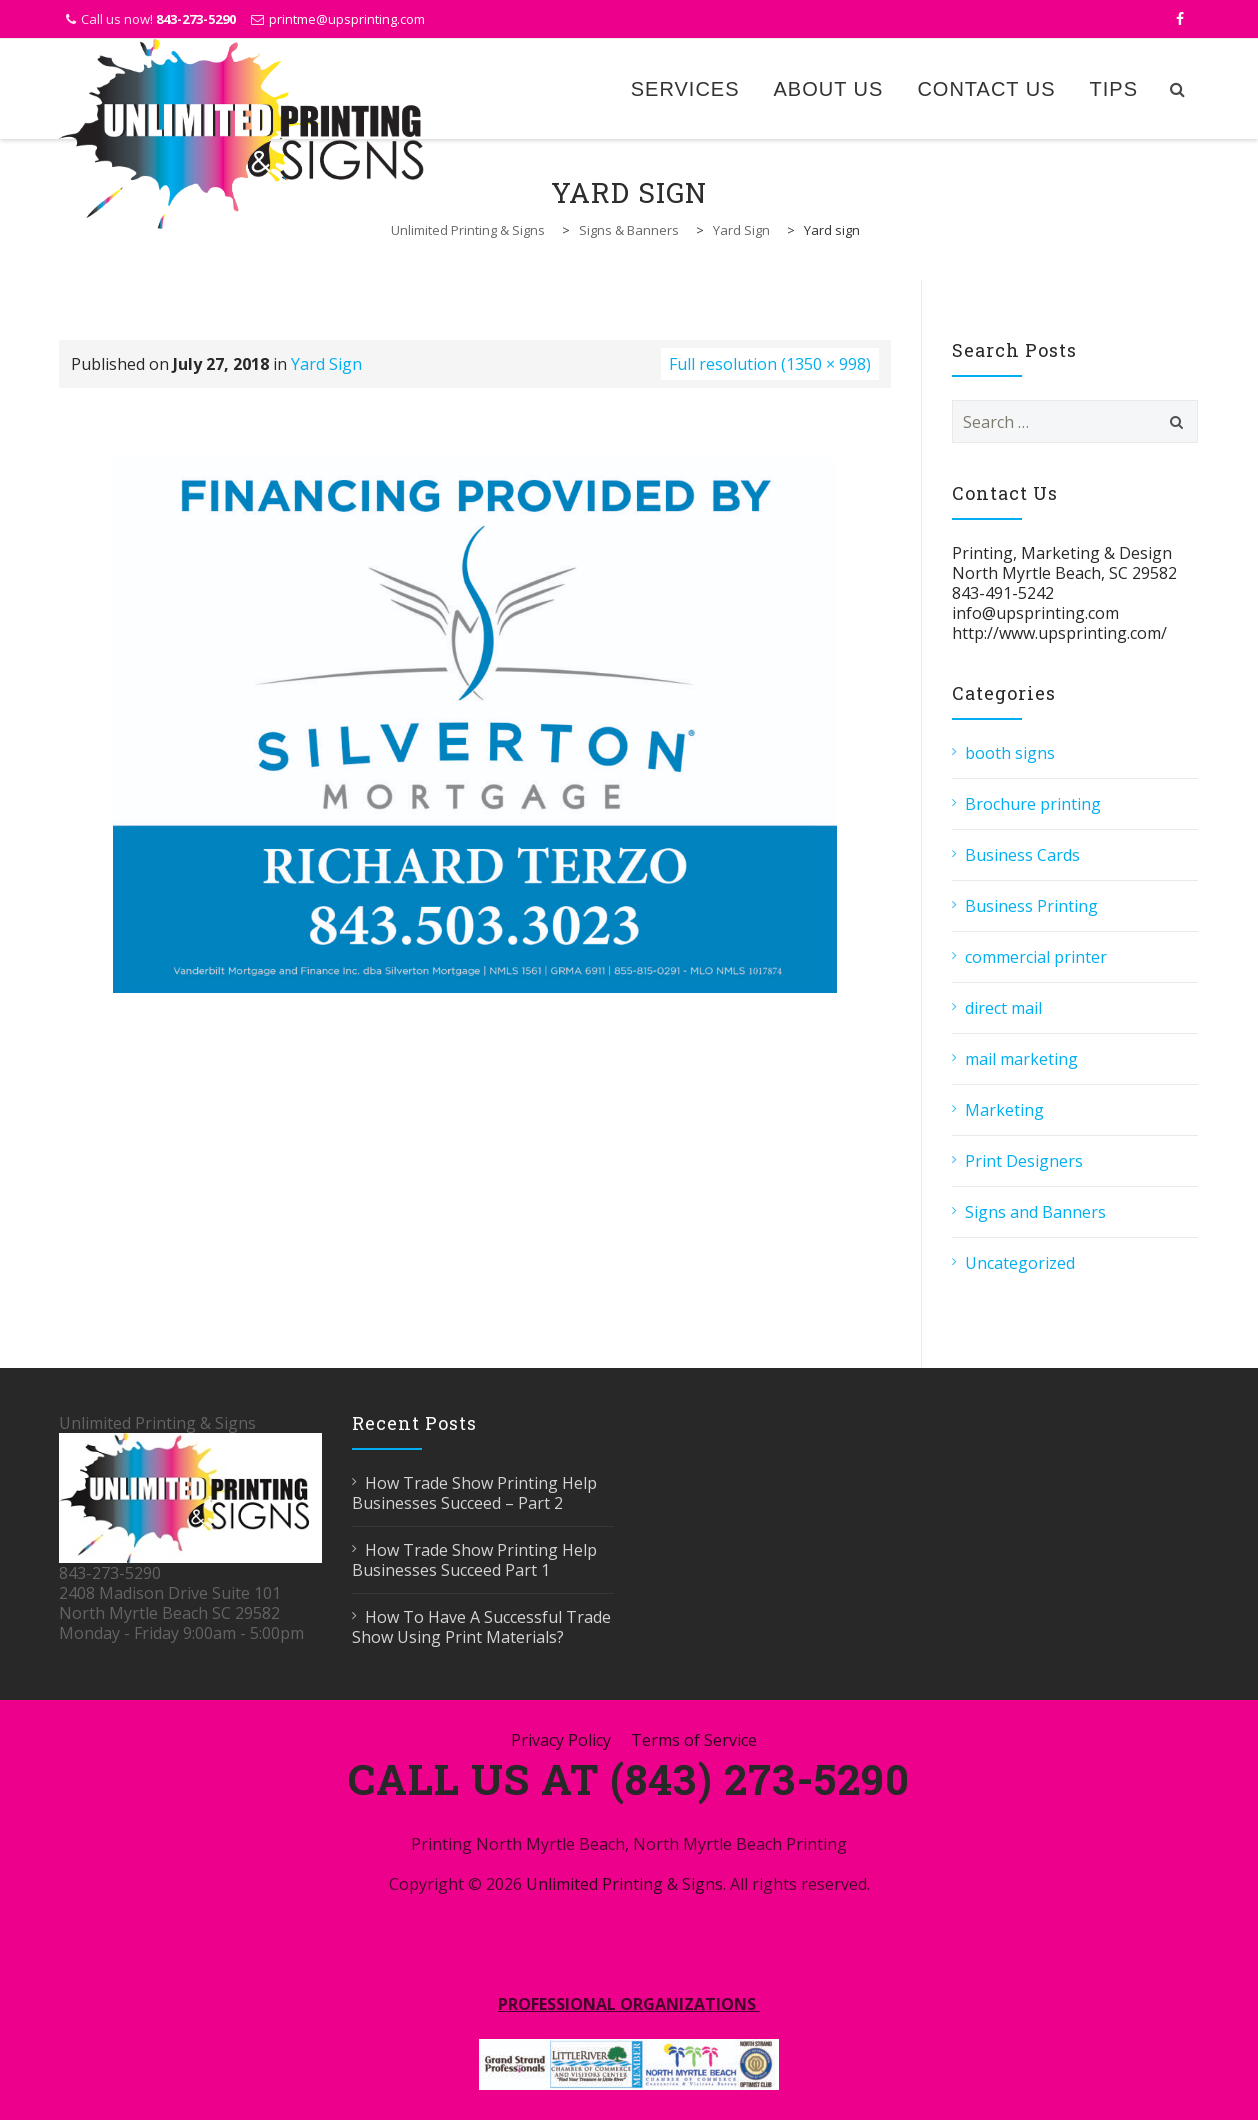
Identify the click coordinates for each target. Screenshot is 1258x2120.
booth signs (1010, 753)
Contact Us (986, 89)
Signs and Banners (1035, 1212)
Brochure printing (1033, 804)
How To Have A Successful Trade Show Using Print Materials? (481, 1627)
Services (685, 89)
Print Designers (1024, 1161)
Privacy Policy (561, 1740)
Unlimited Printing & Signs (624, 1884)
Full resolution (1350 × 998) (770, 364)
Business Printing (1031, 906)
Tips (1114, 89)
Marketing (1004, 1110)
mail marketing (1021, 1059)
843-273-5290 (196, 19)
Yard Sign (326, 364)
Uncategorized (1020, 1263)
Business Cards (1022, 855)
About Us (829, 89)
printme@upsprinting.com (347, 19)
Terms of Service (694, 1740)
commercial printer (1036, 957)
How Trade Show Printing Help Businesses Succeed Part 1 (474, 1560)
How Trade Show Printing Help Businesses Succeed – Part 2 (474, 1493)
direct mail (1003, 1008)
